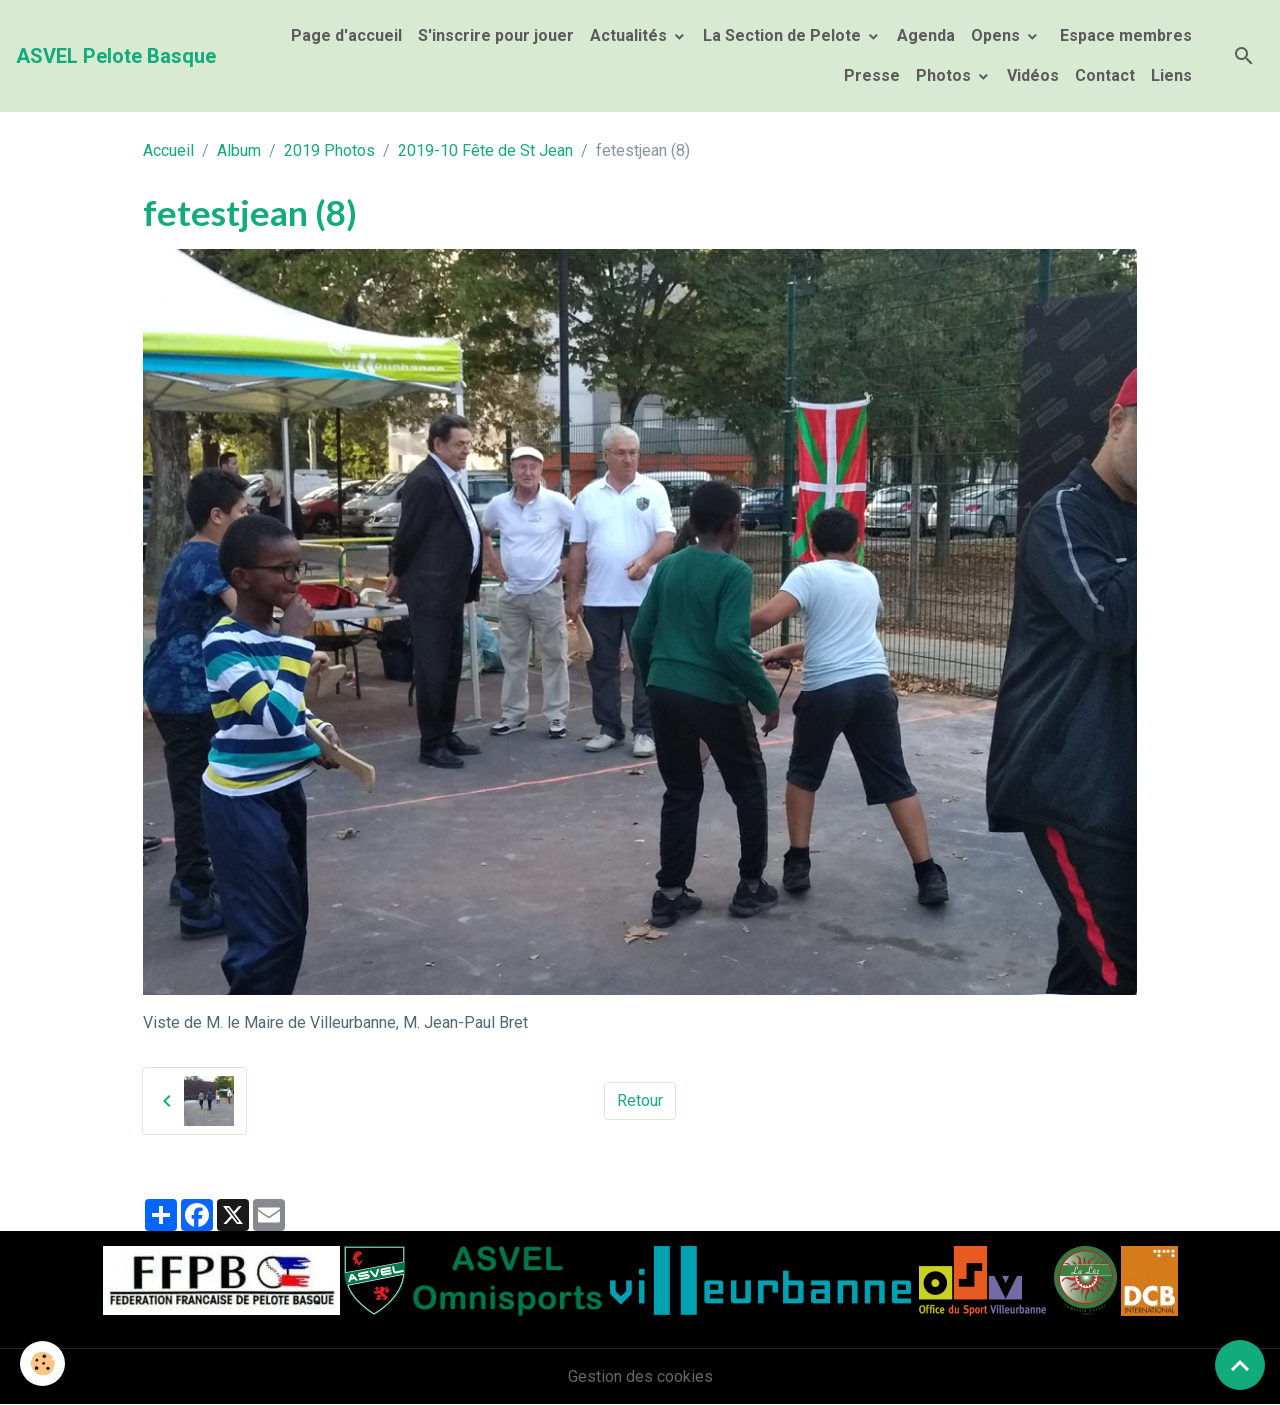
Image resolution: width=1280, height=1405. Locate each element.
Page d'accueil (346, 35)
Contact (1105, 75)
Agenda (926, 35)
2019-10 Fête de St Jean (485, 150)
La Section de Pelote (784, 35)
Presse (872, 75)
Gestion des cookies (640, 1376)
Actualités (630, 35)
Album (239, 150)
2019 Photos (329, 150)
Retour (640, 1100)
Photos (945, 75)
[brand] (116, 56)
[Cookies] (42, 1363)
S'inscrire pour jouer (496, 35)
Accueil (168, 150)
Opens (997, 35)
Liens (1171, 75)
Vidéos (1033, 75)
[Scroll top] (1240, 1365)
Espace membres (1124, 35)
